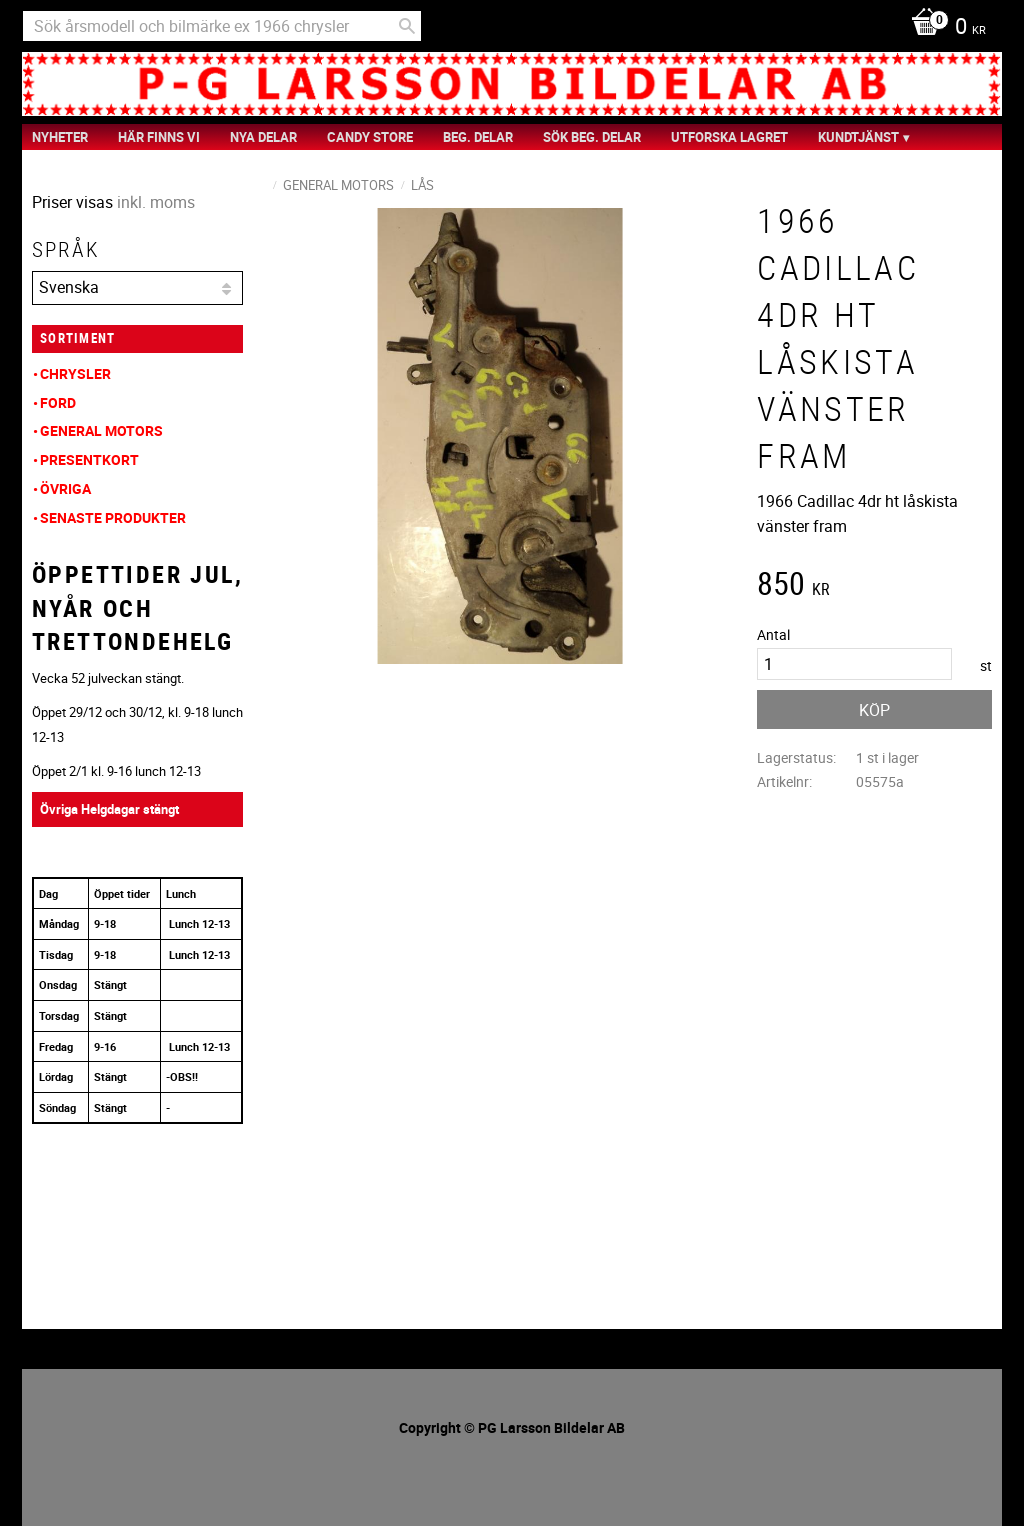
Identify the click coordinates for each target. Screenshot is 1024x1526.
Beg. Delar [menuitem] (478, 137)
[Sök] (407, 26)
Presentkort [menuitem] (89, 459)
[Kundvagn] (943, 28)
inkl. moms (156, 202)
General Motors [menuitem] (101, 430)
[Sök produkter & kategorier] (222, 26)
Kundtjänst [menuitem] (858, 137)
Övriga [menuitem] (65, 488)
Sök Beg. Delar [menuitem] (592, 137)
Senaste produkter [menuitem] (113, 517)
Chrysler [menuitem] (75, 373)
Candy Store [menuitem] (370, 137)
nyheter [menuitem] (60, 137)
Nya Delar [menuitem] (263, 137)
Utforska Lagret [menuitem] (729, 137)
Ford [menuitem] (58, 402)
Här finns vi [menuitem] (159, 137)
